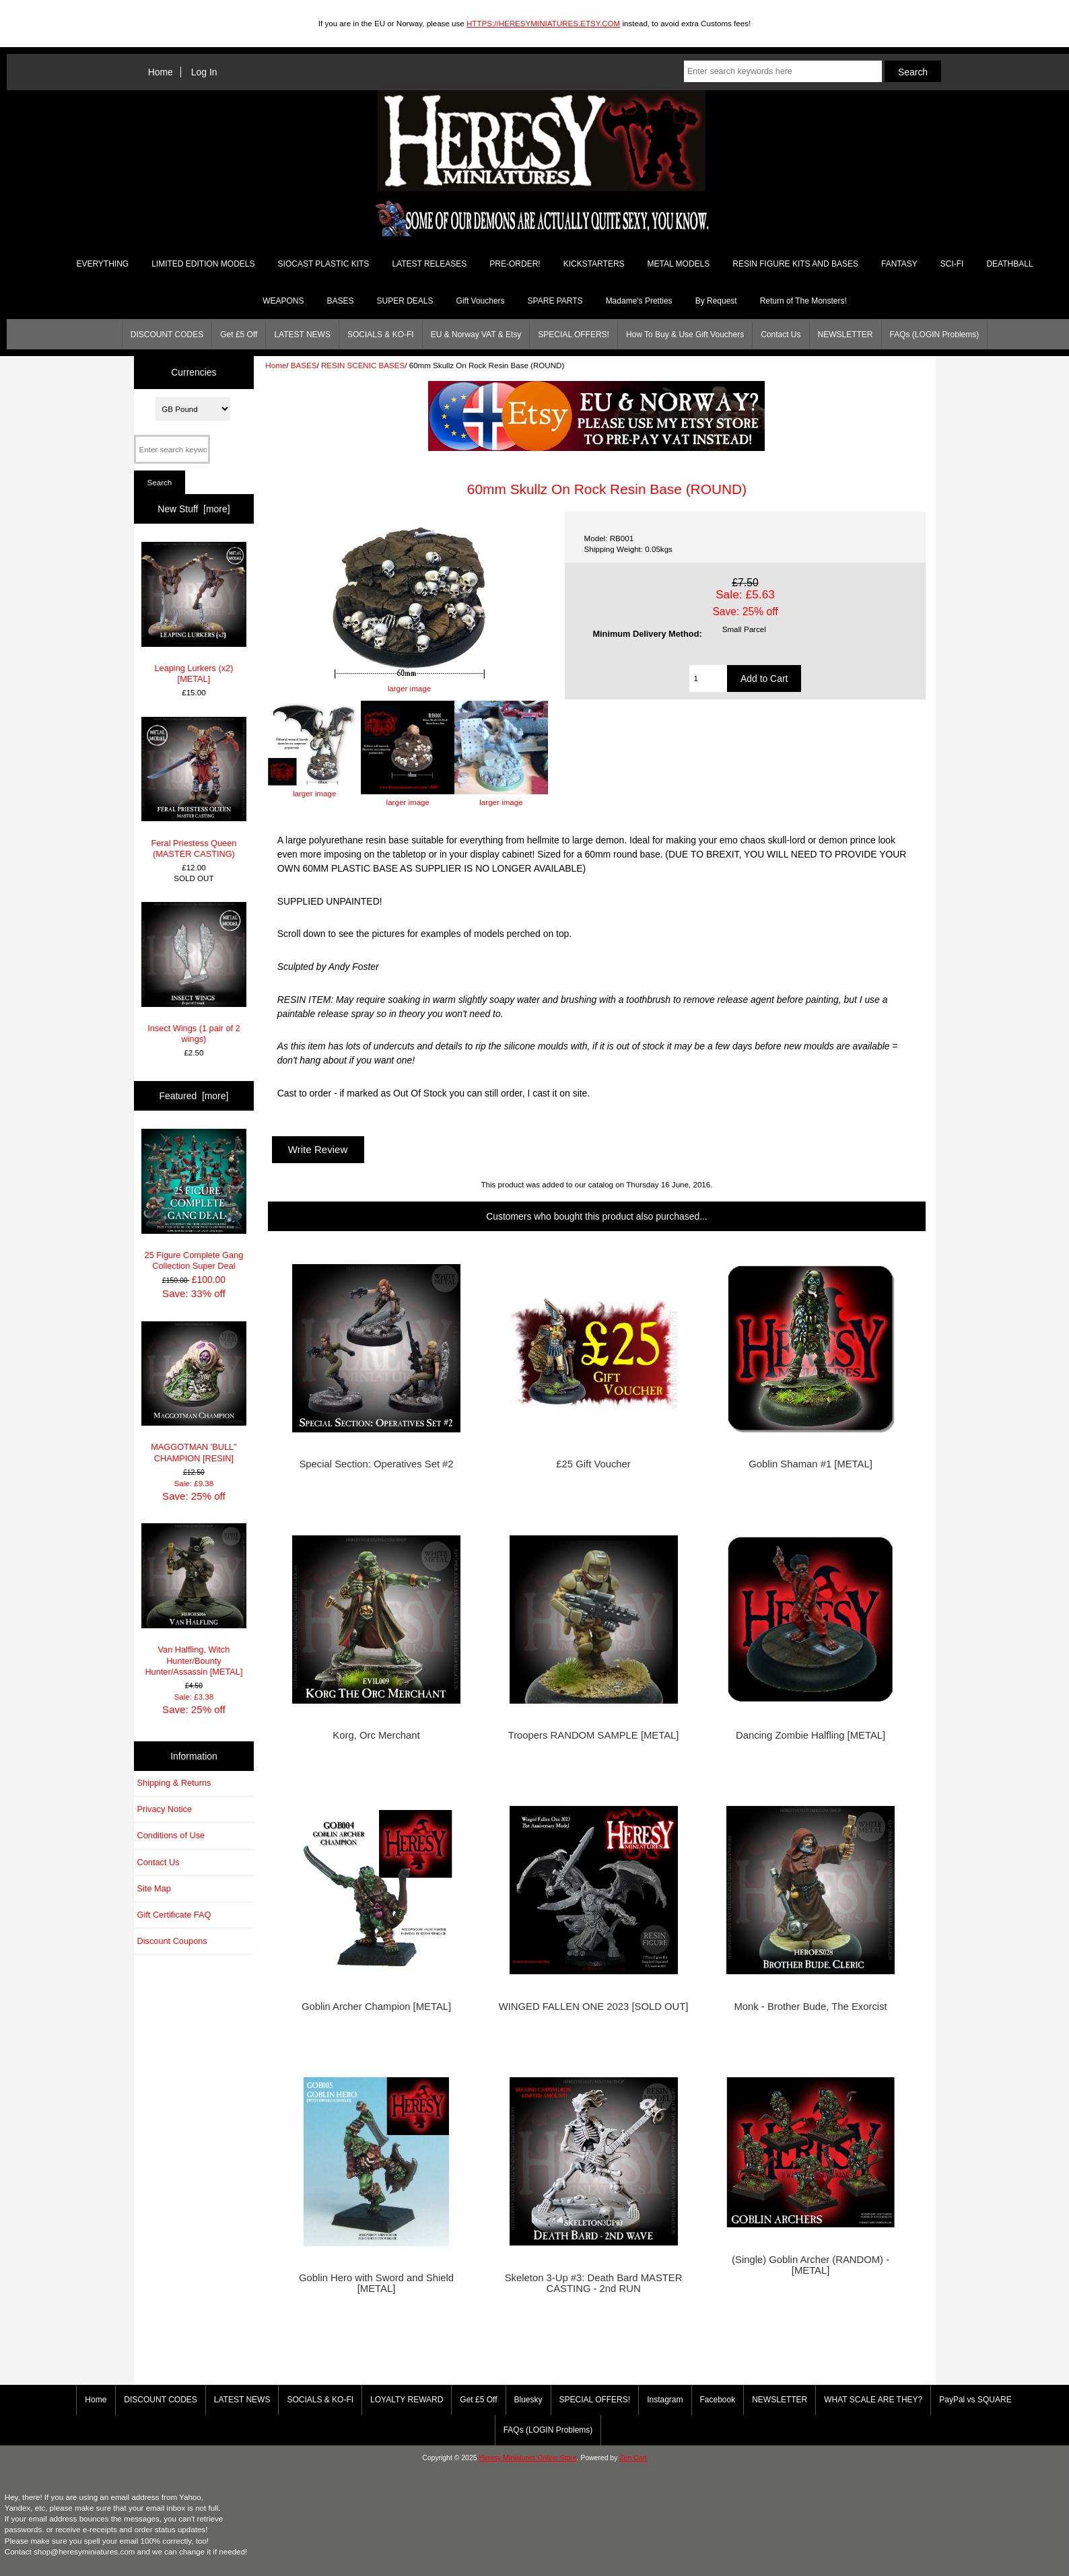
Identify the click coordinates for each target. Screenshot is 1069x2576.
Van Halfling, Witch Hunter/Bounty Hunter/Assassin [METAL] (193, 1599)
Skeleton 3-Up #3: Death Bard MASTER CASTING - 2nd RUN (594, 2283)
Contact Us (780, 334)
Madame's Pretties (639, 301)
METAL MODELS (679, 264)
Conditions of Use (171, 1835)
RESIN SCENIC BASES (363, 365)
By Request (716, 301)
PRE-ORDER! (514, 264)
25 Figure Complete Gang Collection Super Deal (193, 1200)
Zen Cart (633, 2458)
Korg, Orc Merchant (376, 1735)
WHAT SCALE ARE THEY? (873, 2399)
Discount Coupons (172, 1941)
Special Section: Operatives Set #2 (376, 1464)
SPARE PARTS (555, 301)
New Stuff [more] (194, 508)
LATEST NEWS (302, 334)
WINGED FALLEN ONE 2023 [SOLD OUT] (594, 2006)
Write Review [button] (318, 1149)
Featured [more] (194, 1095)
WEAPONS (283, 301)
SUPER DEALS (405, 301)
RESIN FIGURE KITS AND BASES (795, 264)
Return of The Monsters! (803, 301)
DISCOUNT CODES (167, 334)
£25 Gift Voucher (593, 1464)
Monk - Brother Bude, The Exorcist (810, 2006)
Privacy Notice (164, 1809)
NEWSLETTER (845, 334)
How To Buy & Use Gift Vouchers (685, 334)
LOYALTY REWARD (406, 2399)
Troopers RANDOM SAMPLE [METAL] (593, 1735)
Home (160, 72)
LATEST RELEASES (429, 264)
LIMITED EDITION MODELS (202, 264)
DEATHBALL (1009, 264)
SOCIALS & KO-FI (380, 334)
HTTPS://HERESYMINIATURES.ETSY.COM (543, 23)
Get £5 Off (238, 334)
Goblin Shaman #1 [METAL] (810, 1464)
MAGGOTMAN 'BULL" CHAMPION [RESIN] (193, 1392)
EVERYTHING (102, 264)
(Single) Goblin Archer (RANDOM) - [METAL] (810, 2265)
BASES (304, 365)
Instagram (665, 2399)
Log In (204, 72)
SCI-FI (952, 264)
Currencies (193, 372)
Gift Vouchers (480, 301)
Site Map (154, 1888)
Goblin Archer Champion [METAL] (376, 2006)
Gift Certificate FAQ (174, 1915)
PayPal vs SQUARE (975, 2399)
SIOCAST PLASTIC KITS (324, 264)
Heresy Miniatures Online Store (527, 2458)
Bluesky (528, 2399)
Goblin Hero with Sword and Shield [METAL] (376, 2283)
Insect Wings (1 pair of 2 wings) (193, 973)
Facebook (718, 2399)
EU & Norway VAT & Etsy (476, 334)
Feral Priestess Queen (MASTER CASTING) (193, 788)
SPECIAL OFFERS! (573, 334)
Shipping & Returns (174, 1783)
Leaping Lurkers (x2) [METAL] (193, 613)
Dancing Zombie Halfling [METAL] (810, 1735)
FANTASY (899, 264)
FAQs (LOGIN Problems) (934, 334)
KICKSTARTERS (594, 264)
